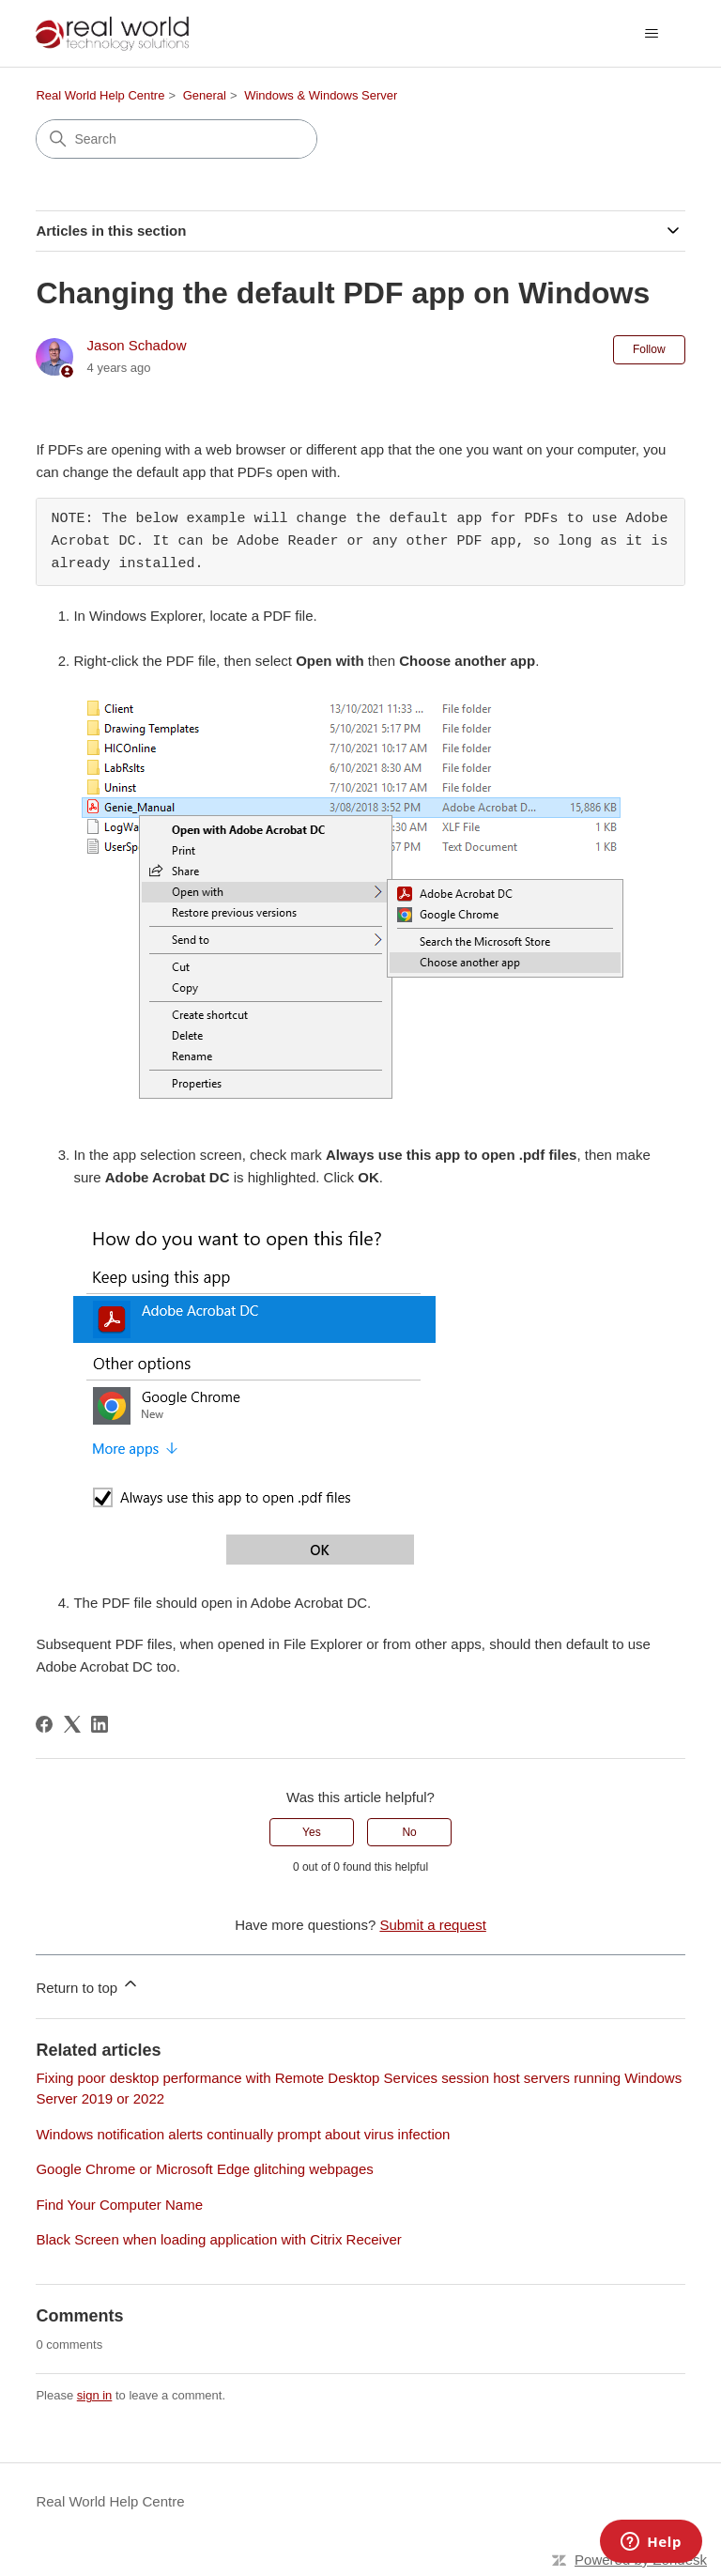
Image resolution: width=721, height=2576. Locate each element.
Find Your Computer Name (119, 2205)
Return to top (88, 1985)
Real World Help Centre (100, 95)
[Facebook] (44, 1724)
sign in (95, 2395)
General (204, 95)
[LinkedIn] (99, 1724)
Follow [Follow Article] (649, 349)
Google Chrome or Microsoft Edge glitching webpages (204, 2169)
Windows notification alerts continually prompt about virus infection (243, 2134)
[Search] (176, 139)
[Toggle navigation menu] (652, 34)
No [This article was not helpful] (409, 1832)
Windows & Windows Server (320, 95)
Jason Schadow (137, 345)
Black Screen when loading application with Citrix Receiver (218, 2239)
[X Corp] (72, 1724)
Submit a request (432, 1925)
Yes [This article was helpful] (311, 1832)
